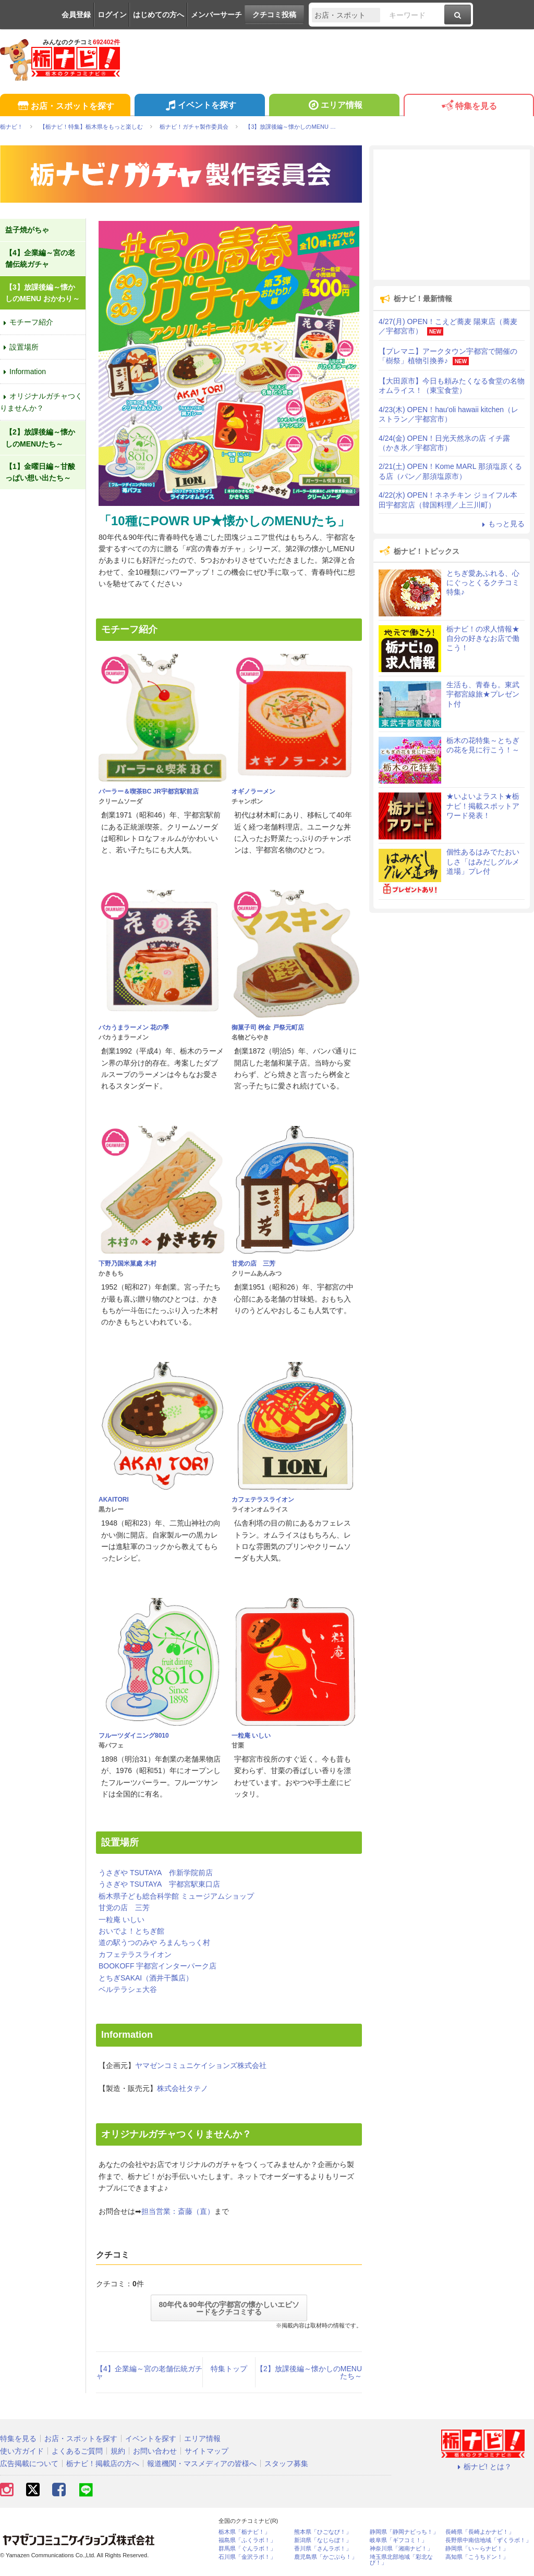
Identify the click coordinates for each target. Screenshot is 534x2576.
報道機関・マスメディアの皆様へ (202, 2463)
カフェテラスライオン (263, 1499)
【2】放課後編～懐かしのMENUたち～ (309, 2372)
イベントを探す (199, 106)
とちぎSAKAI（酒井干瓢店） (146, 1978)
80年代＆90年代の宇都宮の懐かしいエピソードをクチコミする (229, 2308)
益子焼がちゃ (27, 230)
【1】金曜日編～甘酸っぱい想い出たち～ (40, 472)
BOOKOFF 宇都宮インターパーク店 (157, 1966)
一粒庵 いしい (251, 1735)
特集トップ (229, 2368)
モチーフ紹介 (26, 322)
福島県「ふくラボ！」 (247, 2540)
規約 (118, 2451)
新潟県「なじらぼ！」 (322, 2540)
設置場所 (19, 347)
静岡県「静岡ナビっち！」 (404, 2532)
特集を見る (468, 106)
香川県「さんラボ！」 (322, 2549)
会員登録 (76, 14)
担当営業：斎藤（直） (177, 2211)
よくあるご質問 (77, 2451)
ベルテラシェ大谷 (128, 1989)
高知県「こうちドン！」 (476, 2557)
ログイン (112, 14)
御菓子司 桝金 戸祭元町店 (268, 1027)
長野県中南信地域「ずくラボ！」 (488, 2540)
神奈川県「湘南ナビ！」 (401, 2549)
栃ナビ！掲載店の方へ (102, 2463)
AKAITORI (114, 1499)
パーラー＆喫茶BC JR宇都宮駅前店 (149, 791)
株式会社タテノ (182, 2088)
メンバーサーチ (216, 14)
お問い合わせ (155, 2451)
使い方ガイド (22, 2451)
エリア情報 (334, 106)
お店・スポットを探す (65, 106)
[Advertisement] (451, 215)
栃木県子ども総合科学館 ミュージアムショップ (176, 1896)
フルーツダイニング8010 (134, 1735)
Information (23, 371)
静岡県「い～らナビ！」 (476, 2549)
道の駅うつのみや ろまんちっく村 (154, 1942)
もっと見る (502, 523)
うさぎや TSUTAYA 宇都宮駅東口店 (159, 1884)
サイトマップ (206, 2451)
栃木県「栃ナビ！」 (244, 2532)
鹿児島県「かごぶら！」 (325, 2557)
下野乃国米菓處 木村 (127, 1263)
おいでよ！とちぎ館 (131, 1931)
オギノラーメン (253, 791)
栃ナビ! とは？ (483, 2466)
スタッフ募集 (286, 2463)
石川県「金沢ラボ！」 (247, 2557)
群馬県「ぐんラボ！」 (247, 2549)
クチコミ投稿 (274, 14)
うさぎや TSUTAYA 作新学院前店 (156, 1872)
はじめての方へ (158, 14)
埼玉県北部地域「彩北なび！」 (401, 2560)
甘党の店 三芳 (253, 1263)
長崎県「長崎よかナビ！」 (479, 2532)
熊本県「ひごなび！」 (322, 2532)
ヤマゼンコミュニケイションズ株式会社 (200, 2065)
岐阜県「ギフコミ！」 (398, 2540)
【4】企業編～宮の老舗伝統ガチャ (149, 2372)
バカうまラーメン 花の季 (134, 1027)
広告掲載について (29, 2463)
